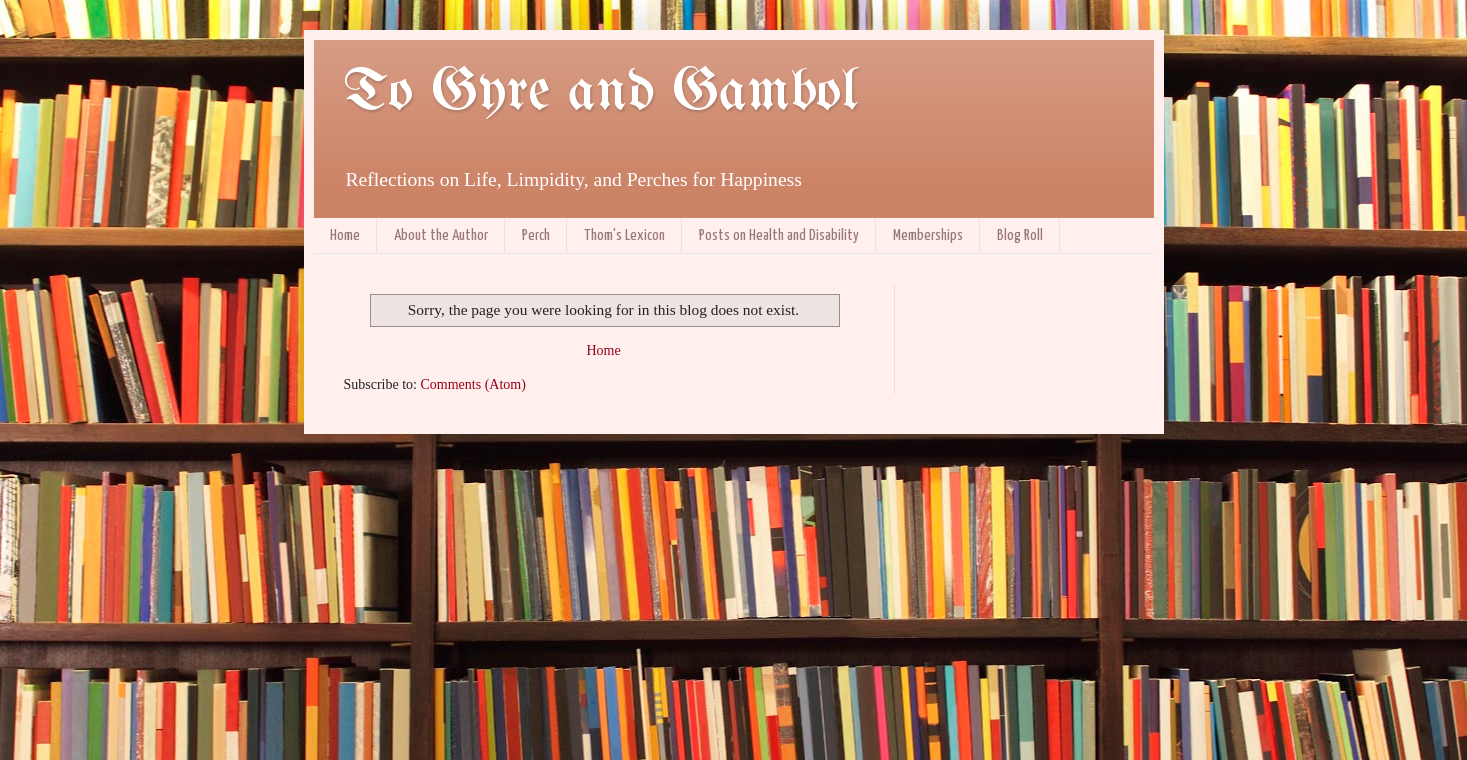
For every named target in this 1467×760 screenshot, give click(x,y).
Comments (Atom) (473, 384)
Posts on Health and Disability (779, 235)
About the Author (441, 235)
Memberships (928, 235)
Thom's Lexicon (624, 235)
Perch (536, 235)
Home (345, 235)
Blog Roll (1020, 235)
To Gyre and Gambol (600, 93)
